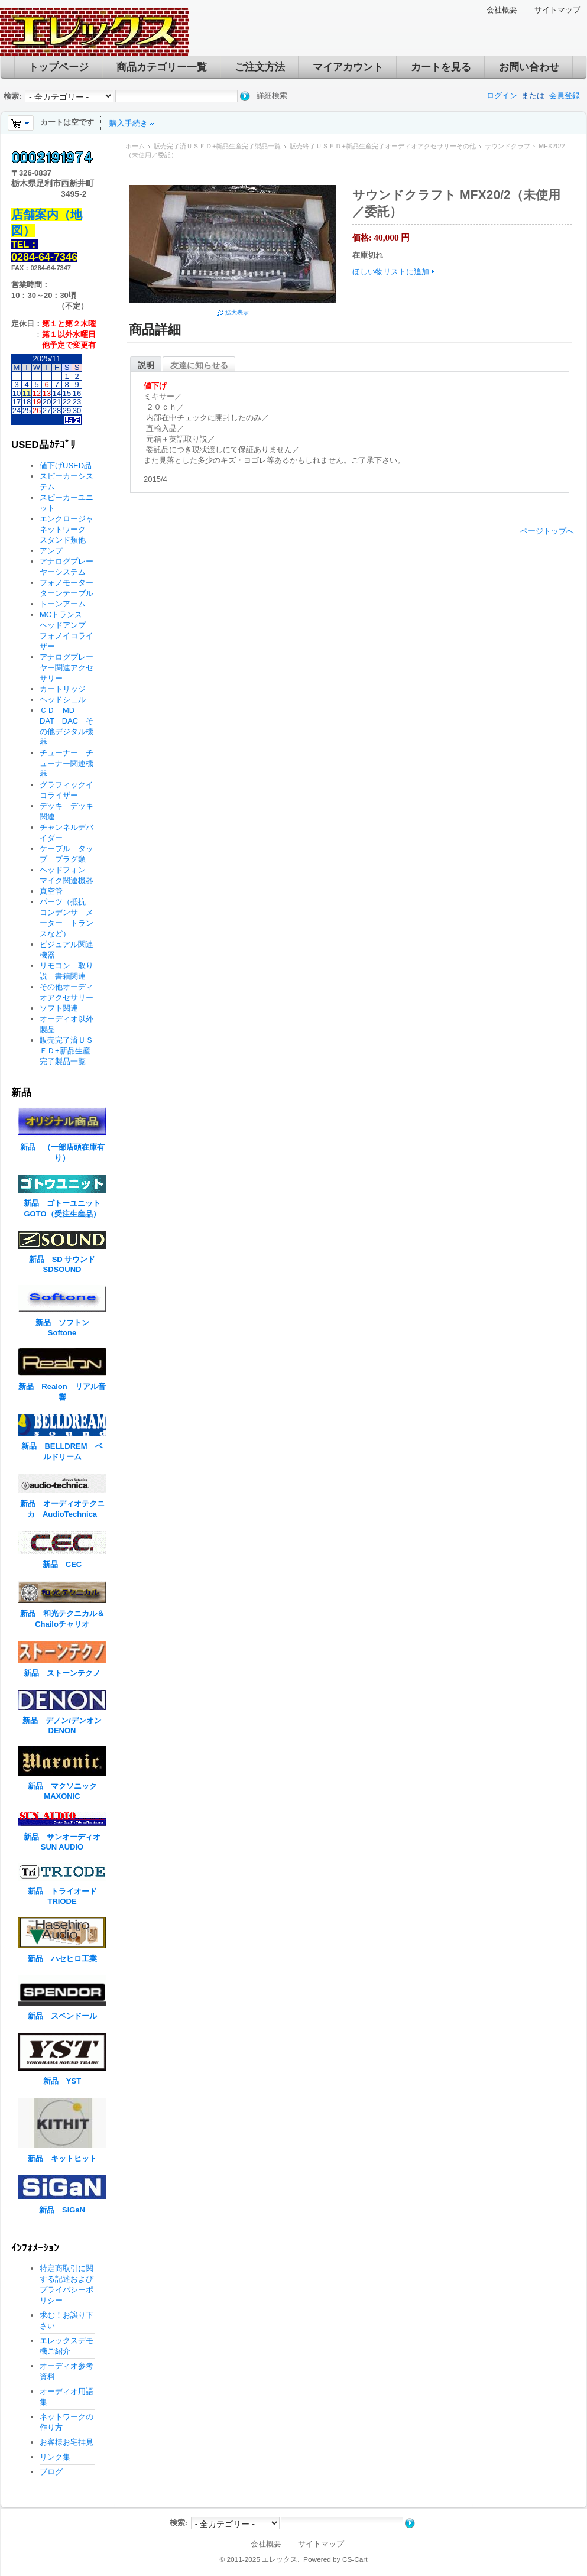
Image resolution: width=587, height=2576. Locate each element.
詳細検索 (272, 95)
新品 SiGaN (62, 2209)
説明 (146, 365)
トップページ (58, 66)
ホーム (135, 146)
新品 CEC (66, 1564)
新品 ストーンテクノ (62, 1673)
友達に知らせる (199, 365)
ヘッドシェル (63, 699)
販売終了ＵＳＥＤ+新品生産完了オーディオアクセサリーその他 (382, 146)
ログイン (502, 95)
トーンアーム (63, 603)
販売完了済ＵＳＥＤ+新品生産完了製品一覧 (217, 146)
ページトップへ (547, 531)
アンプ (51, 550)
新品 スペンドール (62, 2016)
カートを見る (441, 66)
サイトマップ (557, 9)
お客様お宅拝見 (66, 2442)
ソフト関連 (59, 1008)
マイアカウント (348, 66)
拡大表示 (237, 312)
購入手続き (128, 123)
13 (47, 393)
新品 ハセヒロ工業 (62, 1958)
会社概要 (502, 9)
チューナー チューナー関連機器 (66, 763)
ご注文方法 (260, 66)
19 (37, 401)
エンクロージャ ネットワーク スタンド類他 (70, 529)
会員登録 (564, 95)
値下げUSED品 (66, 465)
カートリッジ (66, 688)
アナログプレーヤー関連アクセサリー (66, 668)
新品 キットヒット (62, 2158)
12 (37, 393)
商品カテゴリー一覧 (161, 66)
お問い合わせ (529, 66)
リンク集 (55, 2456)
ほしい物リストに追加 (390, 271)
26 (37, 410)
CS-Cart (355, 2559)
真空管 (51, 891)
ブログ (51, 2471)
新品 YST (62, 2081)
